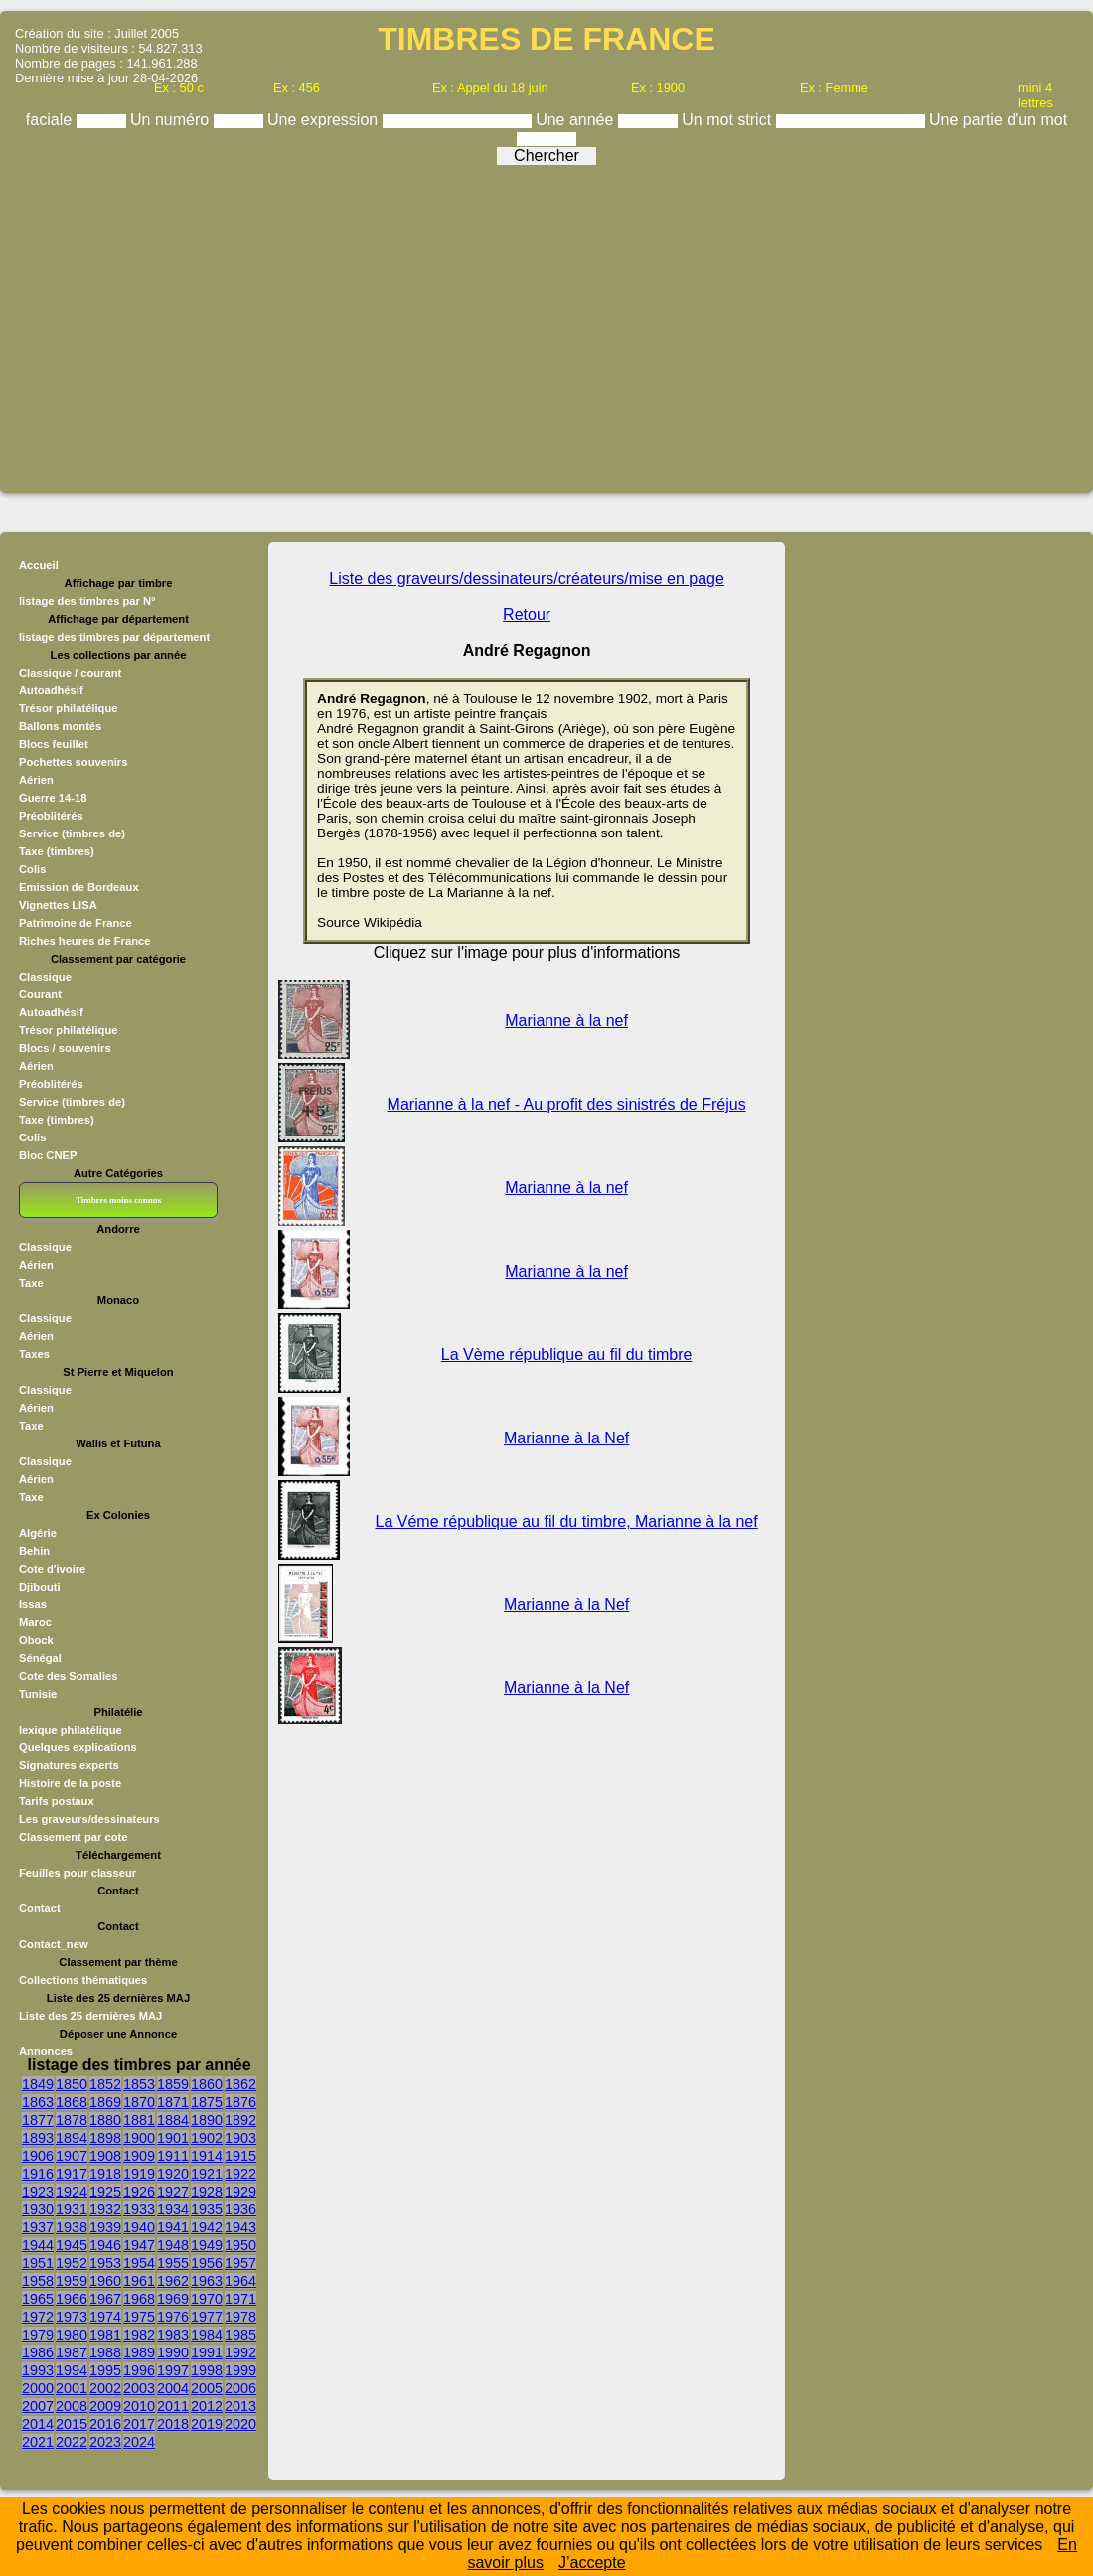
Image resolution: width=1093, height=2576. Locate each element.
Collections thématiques (83, 1980)
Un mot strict (728, 119)
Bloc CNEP (48, 1155)
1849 (38, 2084)
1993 (38, 2370)
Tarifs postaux (56, 1801)
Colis (32, 869)
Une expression (325, 119)
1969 (173, 2299)
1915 (240, 2156)
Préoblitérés (51, 816)
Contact (40, 1908)
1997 (173, 2370)
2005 (207, 2388)
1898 (105, 2138)
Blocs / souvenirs (65, 1048)
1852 (105, 2084)
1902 (207, 2138)
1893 (38, 2138)
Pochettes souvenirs (73, 762)
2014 (38, 2424)
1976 (173, 2317)
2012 (207, 2406)
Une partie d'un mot (998, 119)
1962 (173, 2281)
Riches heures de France (84, 941)
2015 (71, 2424)
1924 (71, 2191)
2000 (38, 2388)
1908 (105, 2156)
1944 (38, 2245)
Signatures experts (69, 1765)
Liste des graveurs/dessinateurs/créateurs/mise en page (526, 578)
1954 (139, 2263)
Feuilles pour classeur (77, 1873)
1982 (139, 2335)
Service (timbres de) (72, 833)
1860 (207, 2084)
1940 (139, 2227)
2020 (240, 2424)
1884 (173, 2120)
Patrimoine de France (75, 923)
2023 (105, 2442)
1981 (105, 2335)
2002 (105, 2388)
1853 (139, 2084)
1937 (38, 2227)
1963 (207, 2281)
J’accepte (592, 2562)
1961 (139, 2281)
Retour (526, 614)
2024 (139, 2442)
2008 (71, 2406)
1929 (240, 2191)
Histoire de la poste (70, 1783)
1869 (105, 2102)
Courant (40, 994)
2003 (139, 2388)
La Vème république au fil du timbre (567, 1354)
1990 (173, 2352)
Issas (33, 1604)
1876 (240, 2102)
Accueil (39, 565)
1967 (105, 2299)
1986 (38, 2352)
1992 (240, 2352)
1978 (240, 2317)
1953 (105, 2263)
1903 (240, 2138)
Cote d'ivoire (52, 1569)
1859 (173, 2084)
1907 (71, 2156)
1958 (38, 2281)
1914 (207, 2156)
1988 (105, 2352)
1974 (105, 2317)
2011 (173, 2406)
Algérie (38, 1533)
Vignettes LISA (58, 905)
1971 (240, 2299)
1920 (173, 2174)
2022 (71, 2442)
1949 (207, 2245)
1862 (240, 2084)
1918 (105, 2174)
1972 (38, 2317)
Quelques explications (78, 1747)
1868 (71, 2102)
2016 (105, 2424)
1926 (139, 2191)
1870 (139, 2102)
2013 (240, 2406)
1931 (71, 2209)
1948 (173, 2245)
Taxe (31, 1282)
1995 (105, 2370)
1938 (71, 2227)
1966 (71, 2299)
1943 (240, 2227)
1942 (207, 2227)
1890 (207, 2120)
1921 (207, 2174)
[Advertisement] (546, 322)
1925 (105, 2191)
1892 (240, 2120)
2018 (173, 2424)
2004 (173, 2388)
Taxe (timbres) (56, 851)
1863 (38, 2102)
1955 (173, 2263)
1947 (139, 2245)
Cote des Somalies (68, 1676)
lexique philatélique (70, 1730)
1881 (139, 2120)
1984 (207, 2335)
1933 (139, 2209)
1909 (139, 2156)
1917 (71, 2174)
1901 (173, 2138)
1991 (207, 2352)
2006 (240, 2388)
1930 (38, 2209)
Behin (34, 1551)
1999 (240, 2370)
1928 (207, 2191)
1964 (240, 2281)
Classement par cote (73, 1837)
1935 (207, 2209)
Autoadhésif (51, 690)
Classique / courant (70, 673)
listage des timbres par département (114, 637)
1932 (105, 2209)
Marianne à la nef (566, 1020)
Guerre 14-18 (52, 798)
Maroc (35, 1622)
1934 (173, 2209)
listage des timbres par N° (87, 601)
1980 (71, 2335)
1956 (207, 2263)
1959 (71, 2281)
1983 (173, 2335)
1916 (38, 2174)
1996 (139, 2370)
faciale (51, 119)
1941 (173, 2227)
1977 (207, 2317)
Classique (45, 977)
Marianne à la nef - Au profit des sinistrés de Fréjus (567, 1104)
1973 (71, 2317)
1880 (105, 2120)
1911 (173, 2156)
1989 (139, 2352)
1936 (240, 2209)
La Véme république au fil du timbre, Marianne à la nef (567, 1521)
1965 (38, 2299)
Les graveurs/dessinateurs (89, 1819)
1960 (105, 2281)
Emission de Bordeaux (79, 887)
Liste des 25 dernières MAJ (90, 2016)
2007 (38, 2406)
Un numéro (172, 119)
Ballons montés (60, 726)
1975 (139, 2317)
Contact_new (53, 1944)
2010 (139, 2406)
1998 (207, 2370)
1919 (139, 2174)
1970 (207, 2299)
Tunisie (38, 1694)
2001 (71, 2388)
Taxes (34, 1354)
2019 (207, 2424)
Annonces (46, 2051)
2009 (105, 2406)
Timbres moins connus (118, 1200)
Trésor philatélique (68, 708)
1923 (38, 2191)
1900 (139, 2138)
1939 (105, 2227)
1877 (38, 2120)
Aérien (36, 780)
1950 (240, 2245)
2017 (139, 2424)
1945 (71, 2245)
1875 (207, 2102)
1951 (38, 2263)
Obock (36, 1640)
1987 (71, 2352)
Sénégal (40, 1658)
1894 (71, 2138)
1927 (173, 2191)
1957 (240, 2263)
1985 (240, 2335)
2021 (38, 2442)
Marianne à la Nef (566, 1438)
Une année (577, 119)
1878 (71, 2120)
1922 (240, 2174)
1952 (71, 2263)
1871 (173, 2102)
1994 (71, 2370)
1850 (71, 2084)
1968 (139, 2299)
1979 (38, 2335)
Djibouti (40, 1586)
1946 (105, 2245)
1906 (38, 2156)
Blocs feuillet (53, 744)
